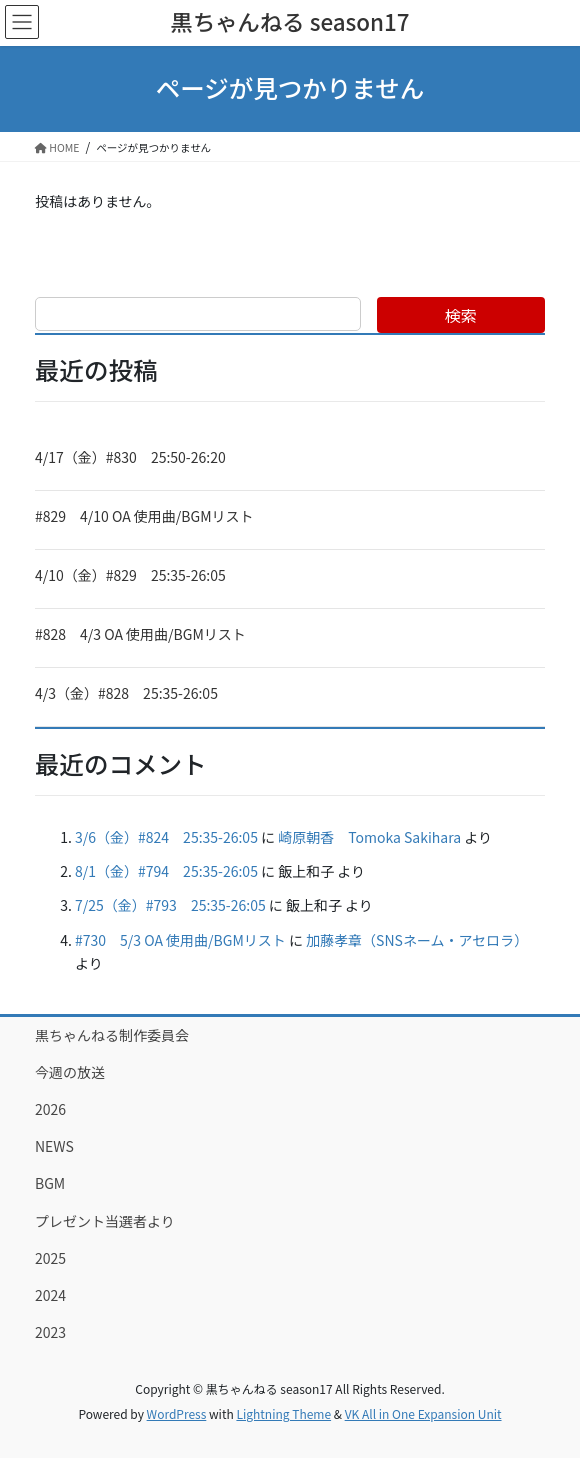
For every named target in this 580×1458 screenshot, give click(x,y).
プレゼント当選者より (105, 1221)
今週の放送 (70, 1072)
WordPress (177, 1413)
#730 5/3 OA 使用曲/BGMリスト (180, 940)
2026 (50, 1109)
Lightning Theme (283, 1413)
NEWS (54, 1146)
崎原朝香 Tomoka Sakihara (369, 837)
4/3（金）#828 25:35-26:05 (126, 693)
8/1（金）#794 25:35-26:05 (166, 871)
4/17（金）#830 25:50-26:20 (130, 457)
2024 (50, 1295)
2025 (50, 1258)
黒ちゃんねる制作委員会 (112, 1035)
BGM (50, 1183)
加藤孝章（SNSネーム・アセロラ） (417, 940)
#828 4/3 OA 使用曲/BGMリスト (140, 634)
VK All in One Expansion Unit (423, 1413)
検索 (461, 315)
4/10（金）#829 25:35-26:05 (130, 575)
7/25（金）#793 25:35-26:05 (170, 905)
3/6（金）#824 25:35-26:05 (166, 837)
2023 (50, 1332)
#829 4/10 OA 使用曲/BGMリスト (144, 516)
